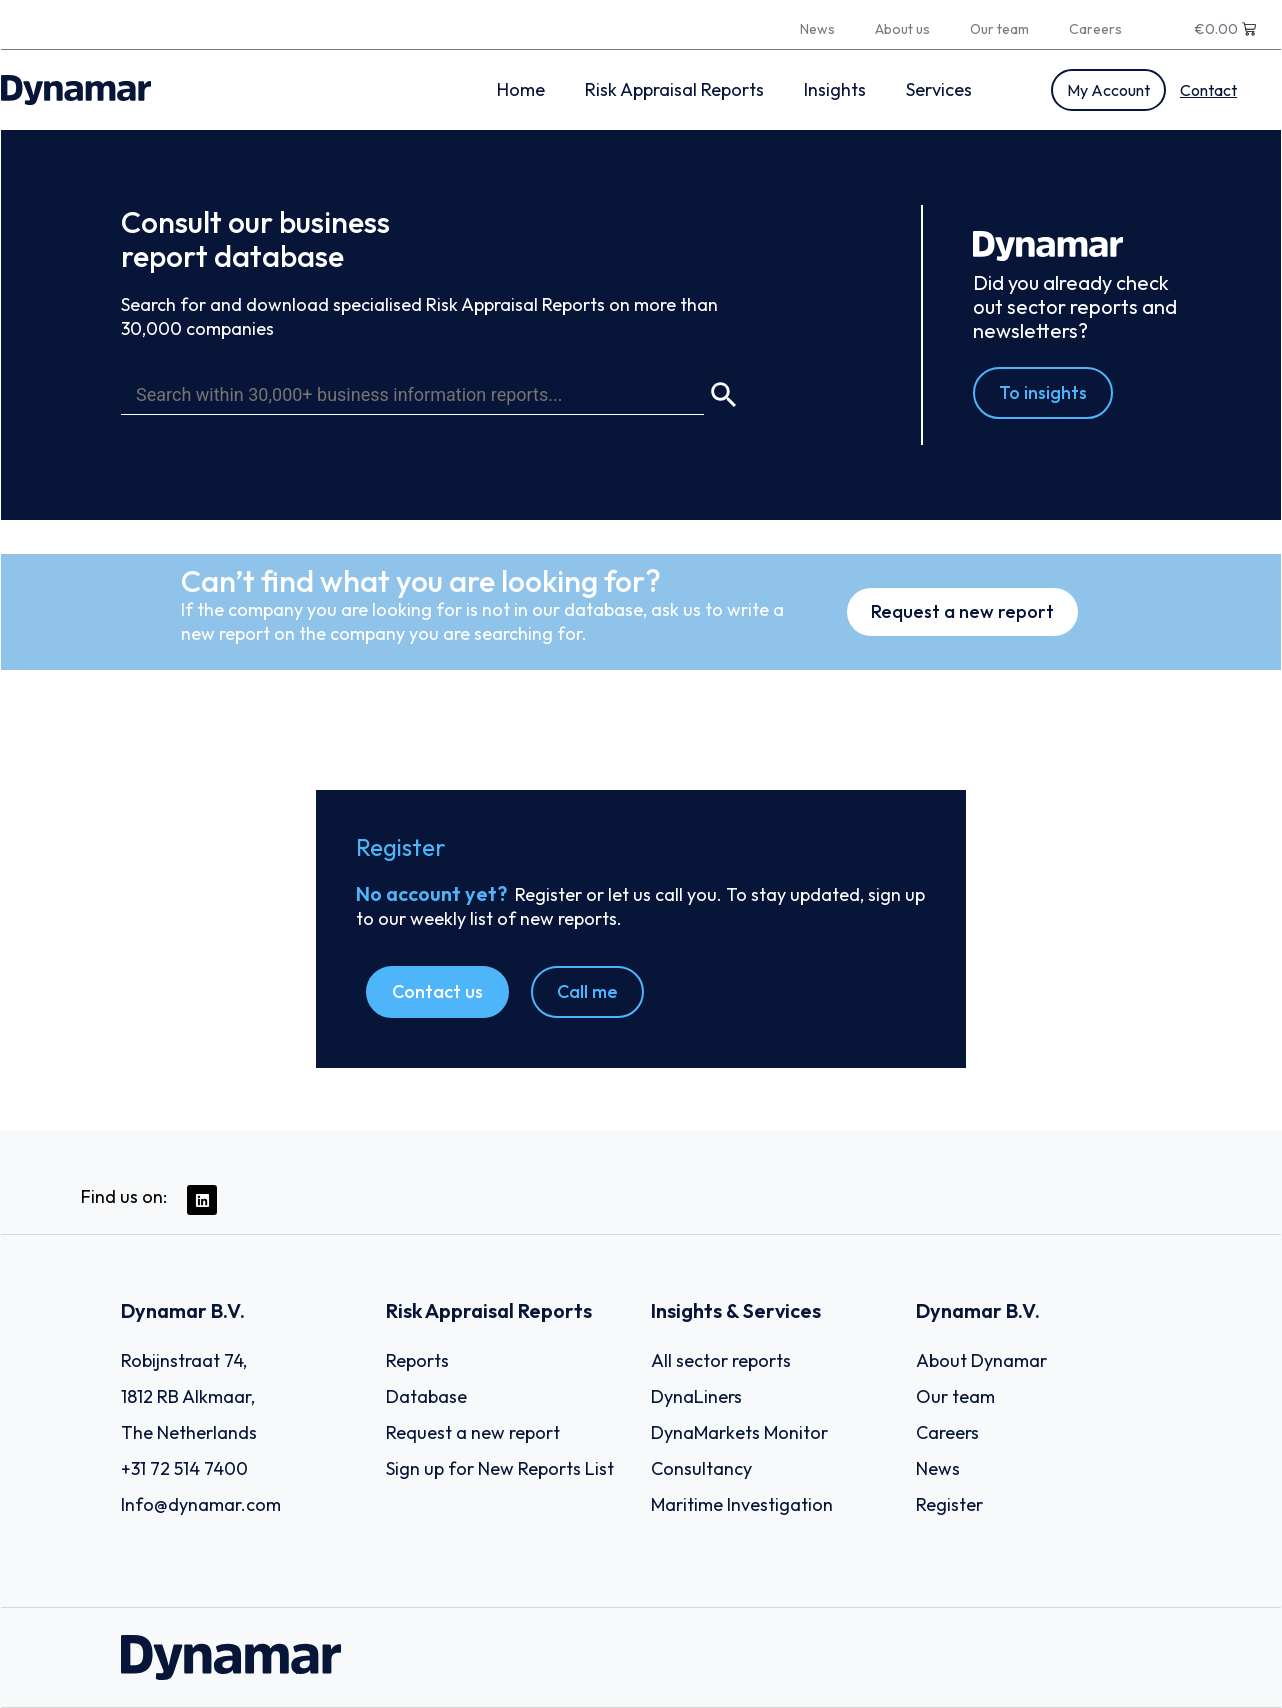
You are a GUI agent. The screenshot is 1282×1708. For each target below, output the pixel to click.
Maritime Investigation (742, 1504)
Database (426, 1396)
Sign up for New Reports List (500, 1468)
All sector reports (721, 1360)
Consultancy (701, 1468)
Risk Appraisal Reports (674, 89)
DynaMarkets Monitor (739, 1432)
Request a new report (473, 1432)
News (817, 29)
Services (939, 89)
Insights (835, 89)
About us (902, 29)
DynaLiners (696, 1396)
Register (949, 1504)
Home (521, 89)
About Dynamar (981, 1360)
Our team (999, 29)
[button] (437, 992)
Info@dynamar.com (201, 1504)
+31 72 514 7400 (184, 1468)
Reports (417, 1360)
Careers (1095, 29)
